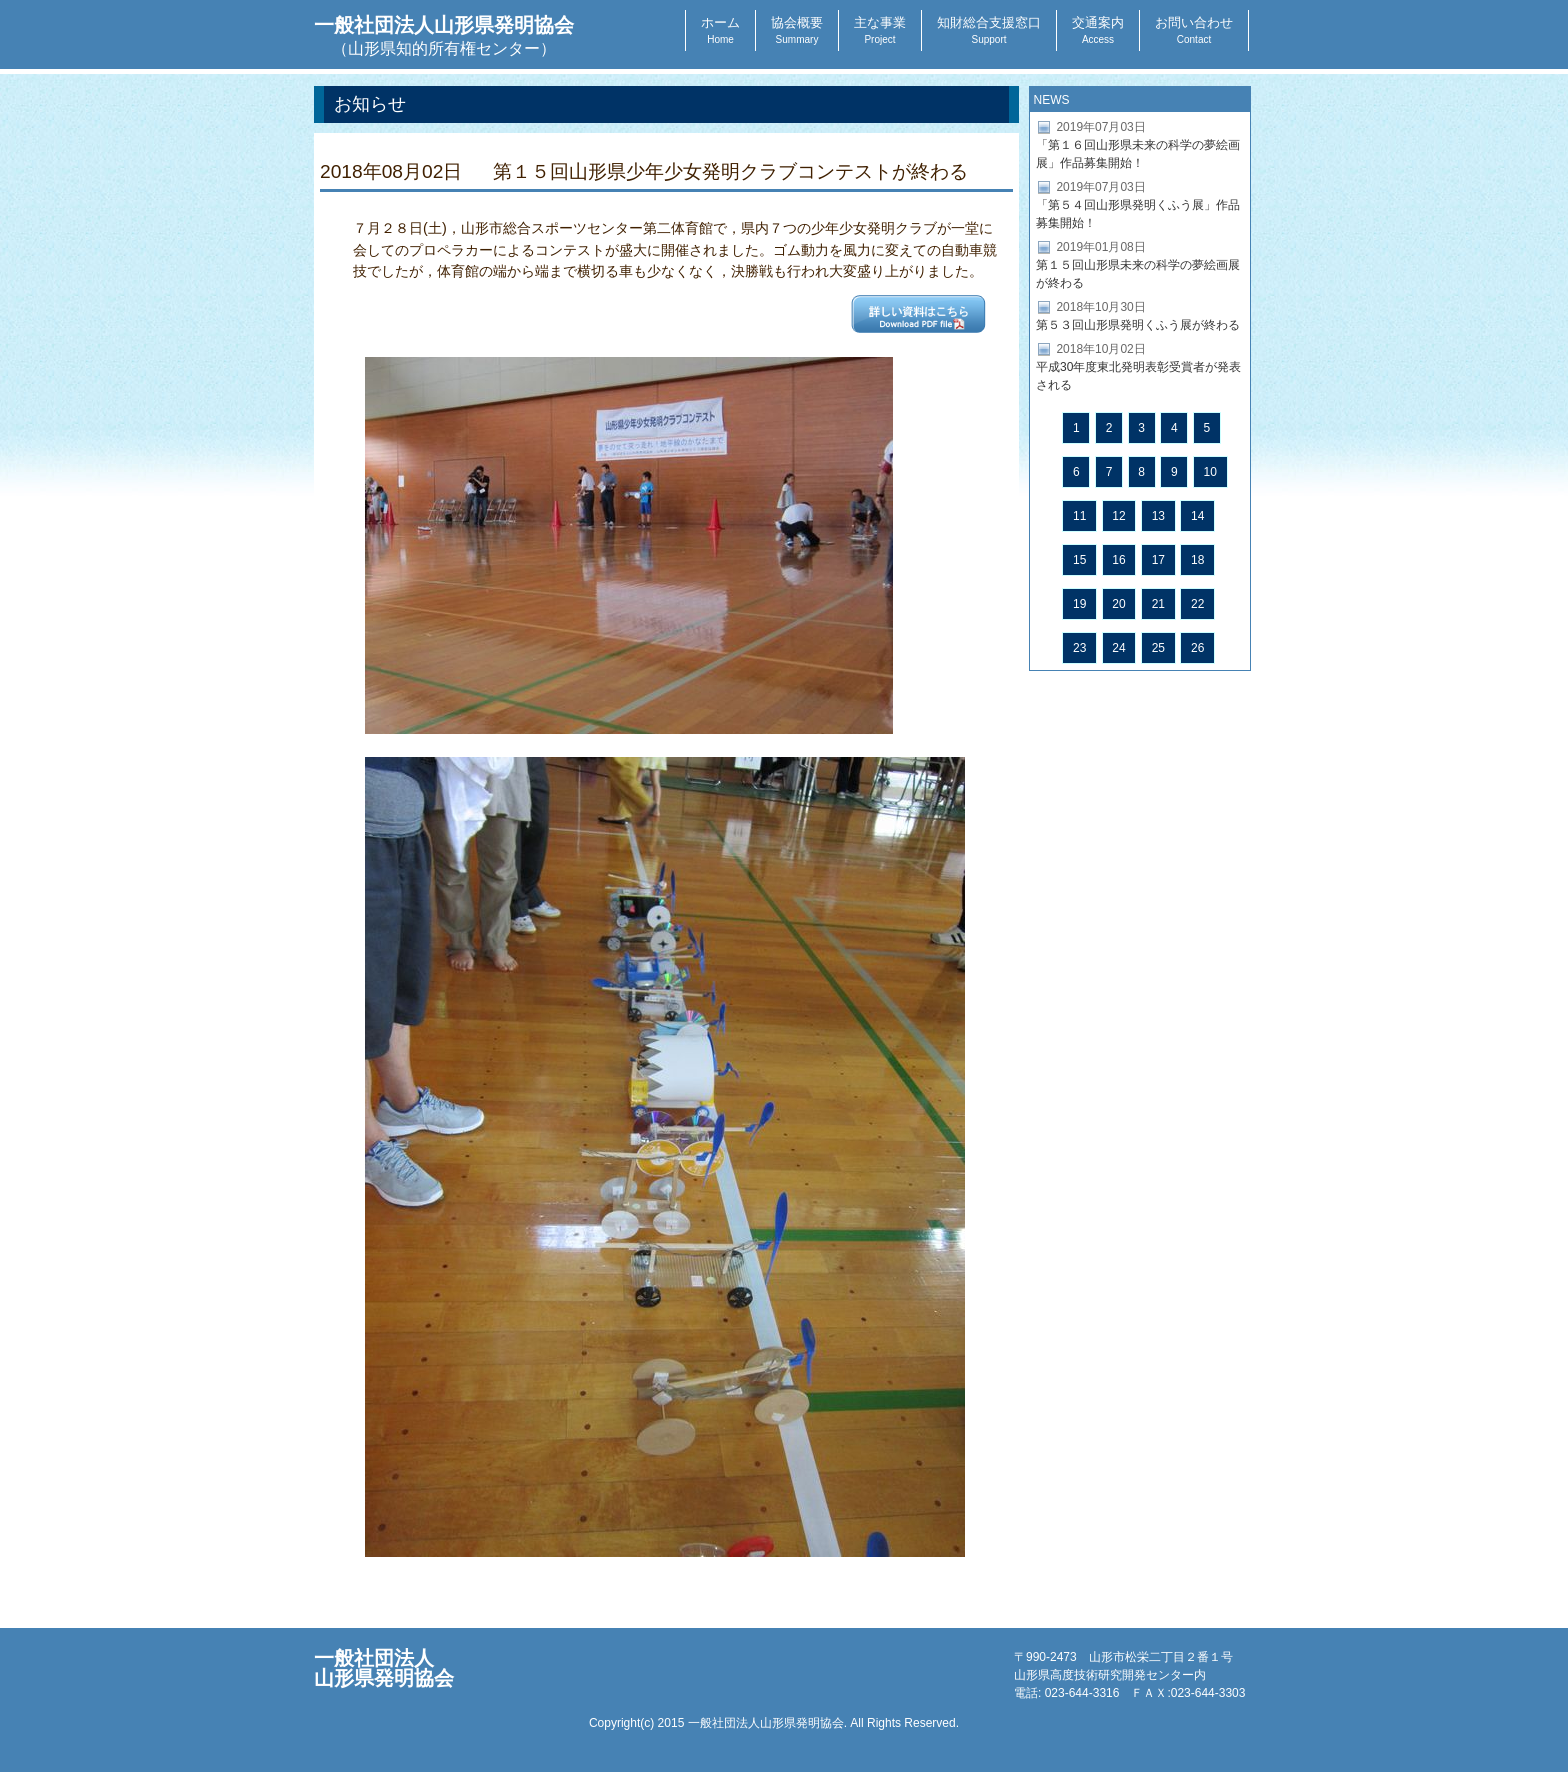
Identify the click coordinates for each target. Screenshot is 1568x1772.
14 (1197, 516)
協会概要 (797, 30)
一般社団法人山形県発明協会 (444, 35)
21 (1158, 604)
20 (1118, 604)
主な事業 (880, 30)
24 (1118, 648)
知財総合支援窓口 (989, 30)
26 (1197, 648)
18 (1197, 560)
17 (1158, 560)
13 (1158, 516)
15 (1079, 560)
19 (1079, 604)
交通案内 (1098, 30)
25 (1158, 648)
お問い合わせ (1194, 30)
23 (1079, 648)
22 (1197, 604)
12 (1118, 516)
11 (1079, 516)
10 (1210, 472)
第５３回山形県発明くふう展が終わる (1138, 325)
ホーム (720, 30)
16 (1118, 560)
